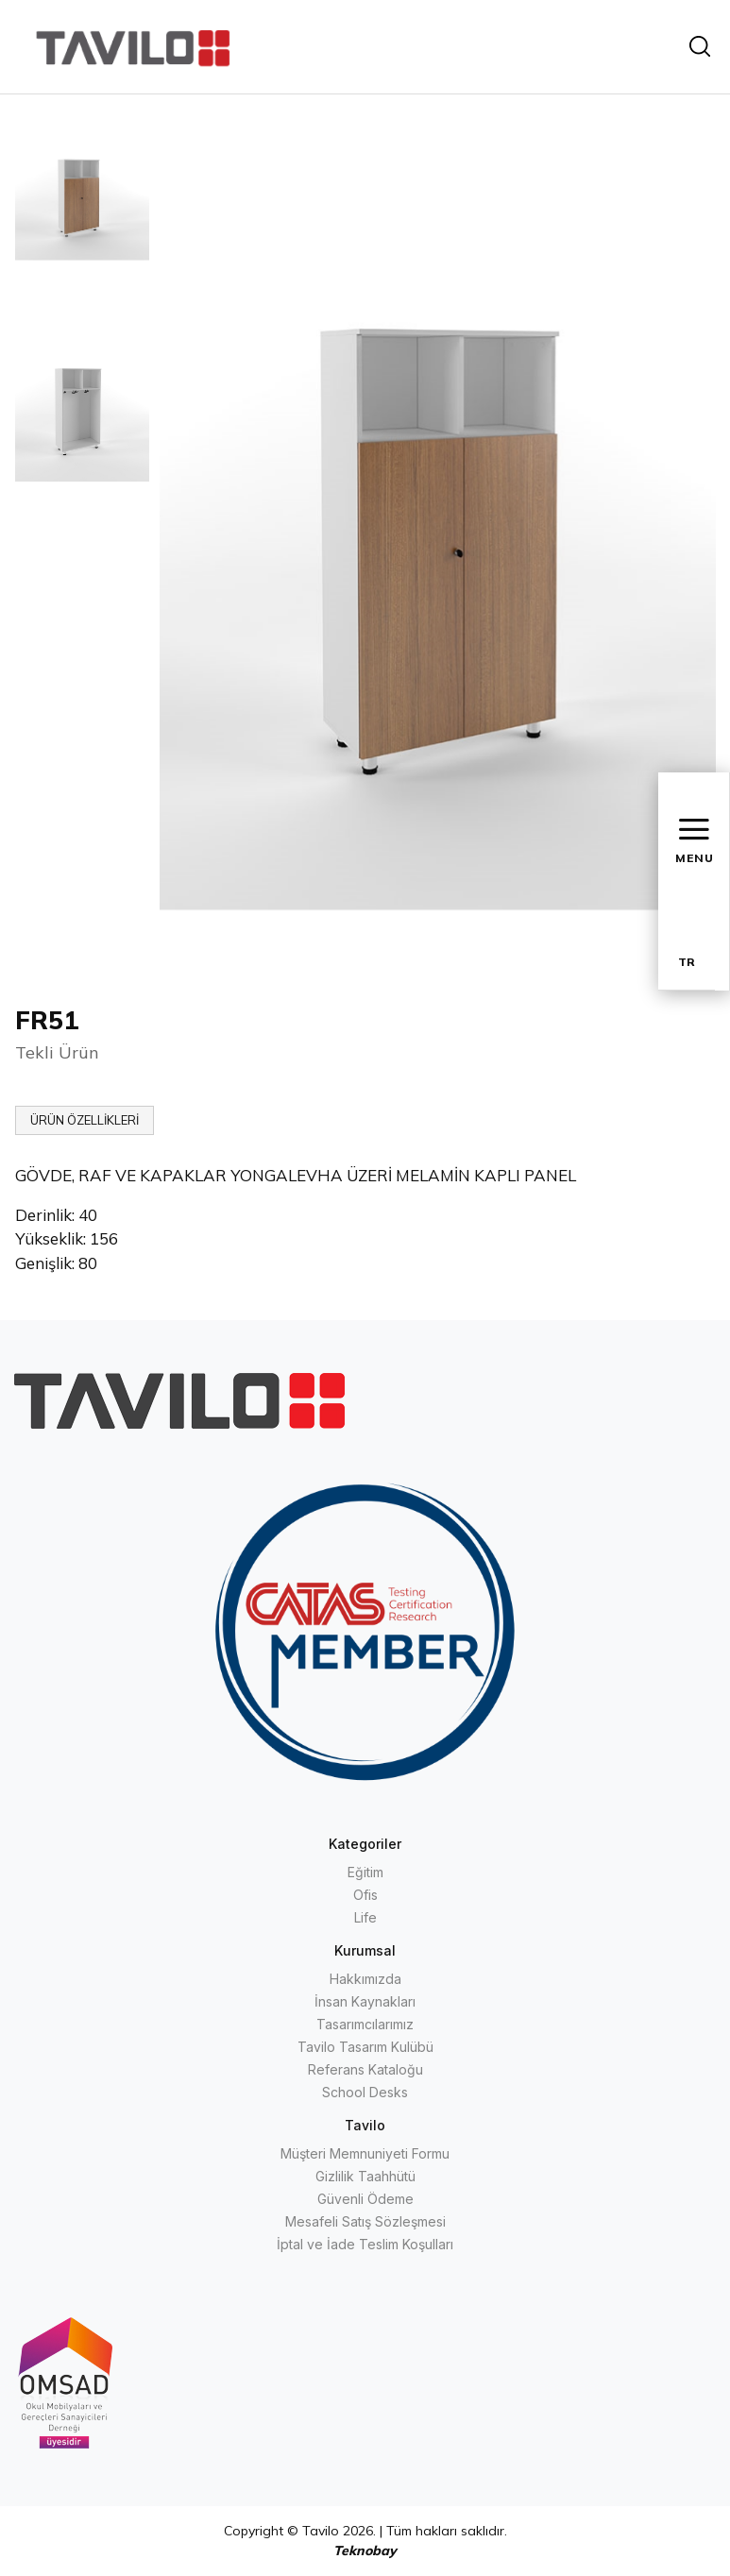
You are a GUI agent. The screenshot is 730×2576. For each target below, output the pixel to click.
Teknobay (365, 2550)
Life (365, 1917)
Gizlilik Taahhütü (365, 2176)
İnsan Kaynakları (365, 2001)
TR (686, 962)
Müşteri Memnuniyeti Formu (365, 2153)
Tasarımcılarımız (365, 2024)
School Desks (365, 2092)
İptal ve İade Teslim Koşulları (365, 2244)
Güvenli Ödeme (365, 2199)
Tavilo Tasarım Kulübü (365, 2047)
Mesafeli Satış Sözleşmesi (365, 2221)
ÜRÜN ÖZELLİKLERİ (84, 1119)
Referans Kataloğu (365, 2069)
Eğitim (365, 1872)
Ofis (365, 1895)
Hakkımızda (365, 1979)
